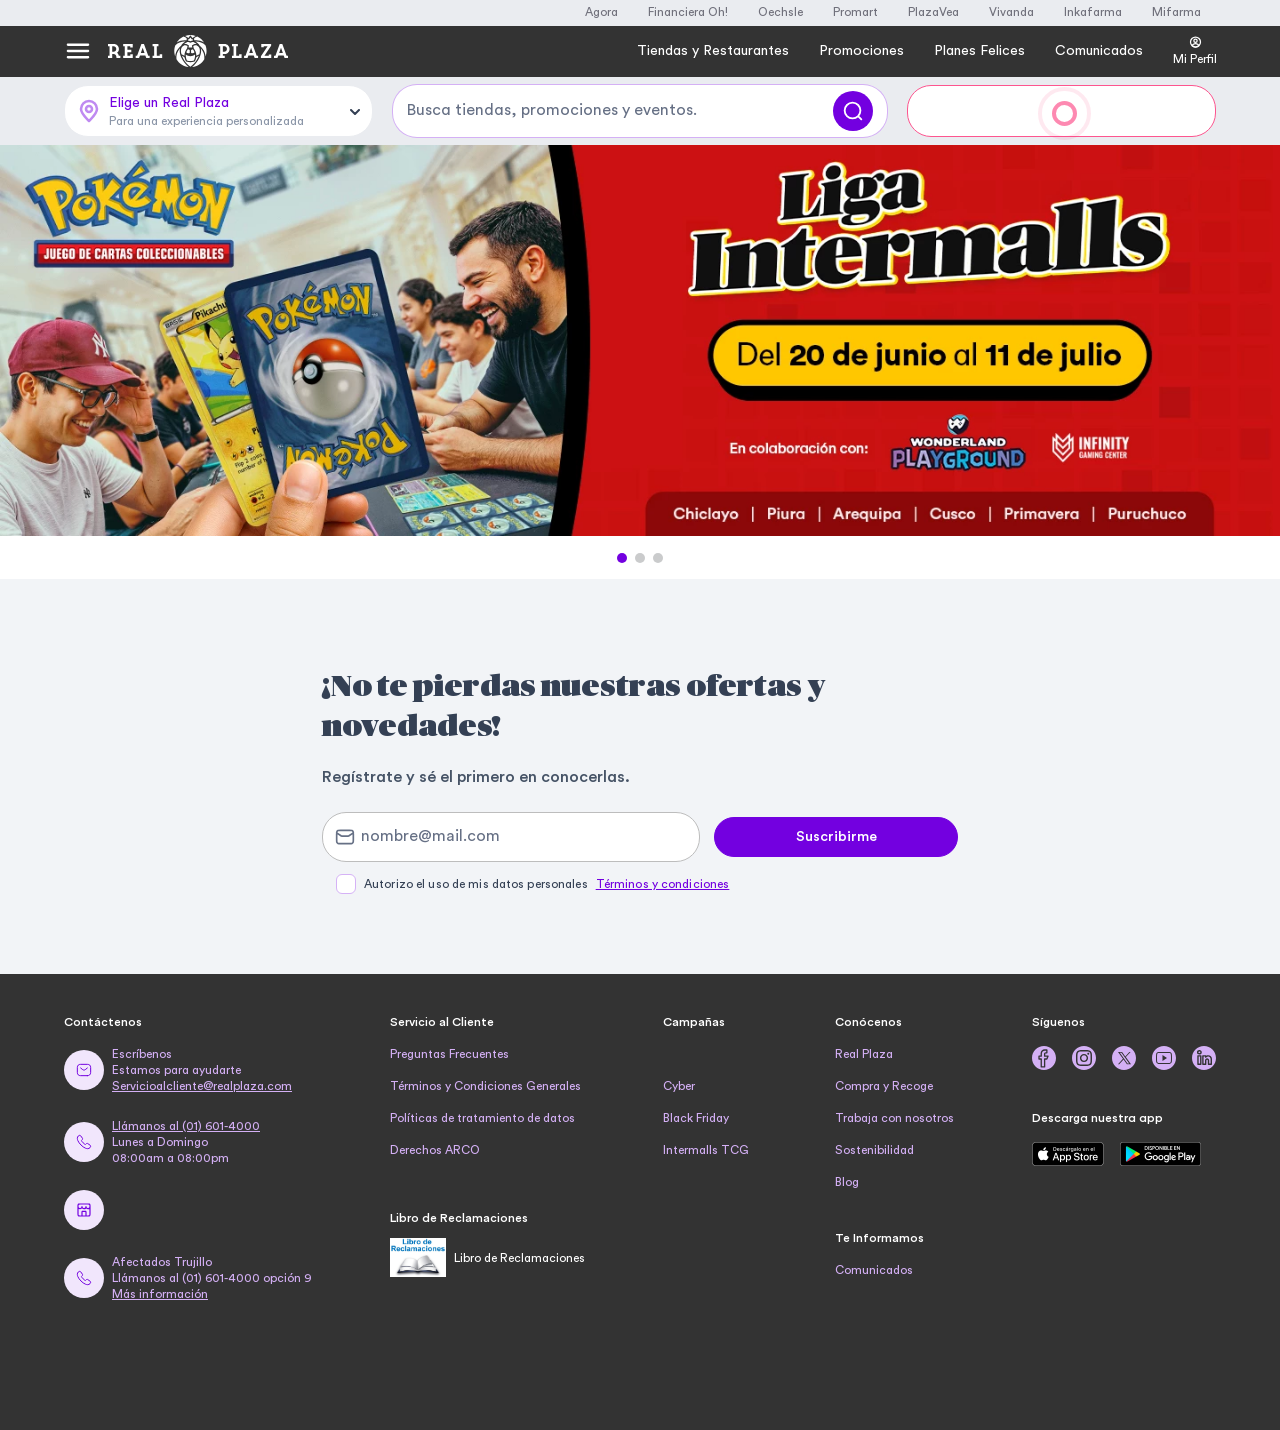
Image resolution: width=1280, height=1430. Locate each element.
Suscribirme (836, 837)
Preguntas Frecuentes (449, 1054)
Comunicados (874, 1270)
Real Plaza (864, 1054)
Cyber (679, 1086)
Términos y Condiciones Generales (485, 1086)
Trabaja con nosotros (894, 1118)
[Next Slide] (1247, 342)
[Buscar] (853, 111)
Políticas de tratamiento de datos (482, 1118)
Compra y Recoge (884, 1086)
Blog (847, 1182)
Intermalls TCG (706, 1150)
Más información (160, 1294)
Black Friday (696, 1118)
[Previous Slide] (33, 342)
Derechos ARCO (435, 1150)
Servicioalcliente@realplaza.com (202, 1086)
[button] (622, 558)
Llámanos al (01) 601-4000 (186, 1126)
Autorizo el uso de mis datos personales (546, 884)
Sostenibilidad (874, 1150)
